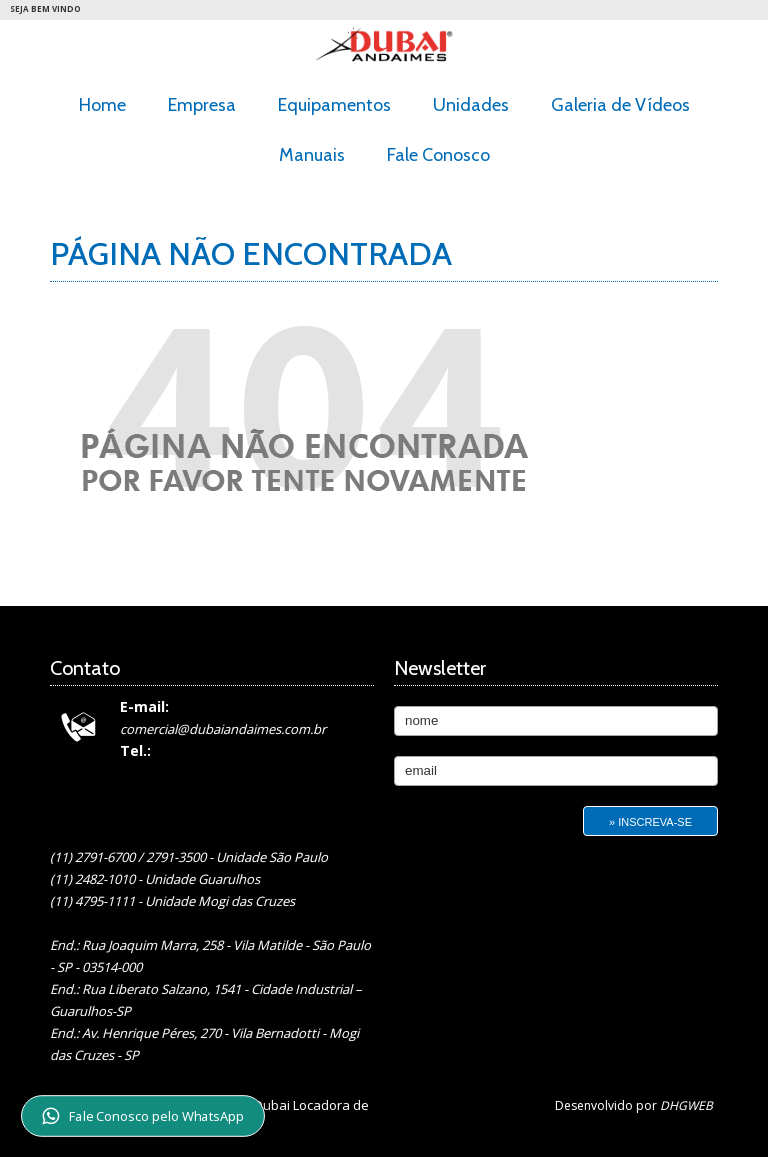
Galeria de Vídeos (620, 105)
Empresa (202, 105)
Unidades (471, 105)
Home (102, 105)
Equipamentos (334, 105)
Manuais (312, 155)
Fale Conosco (438, 155)
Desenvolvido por (634, 1105)
